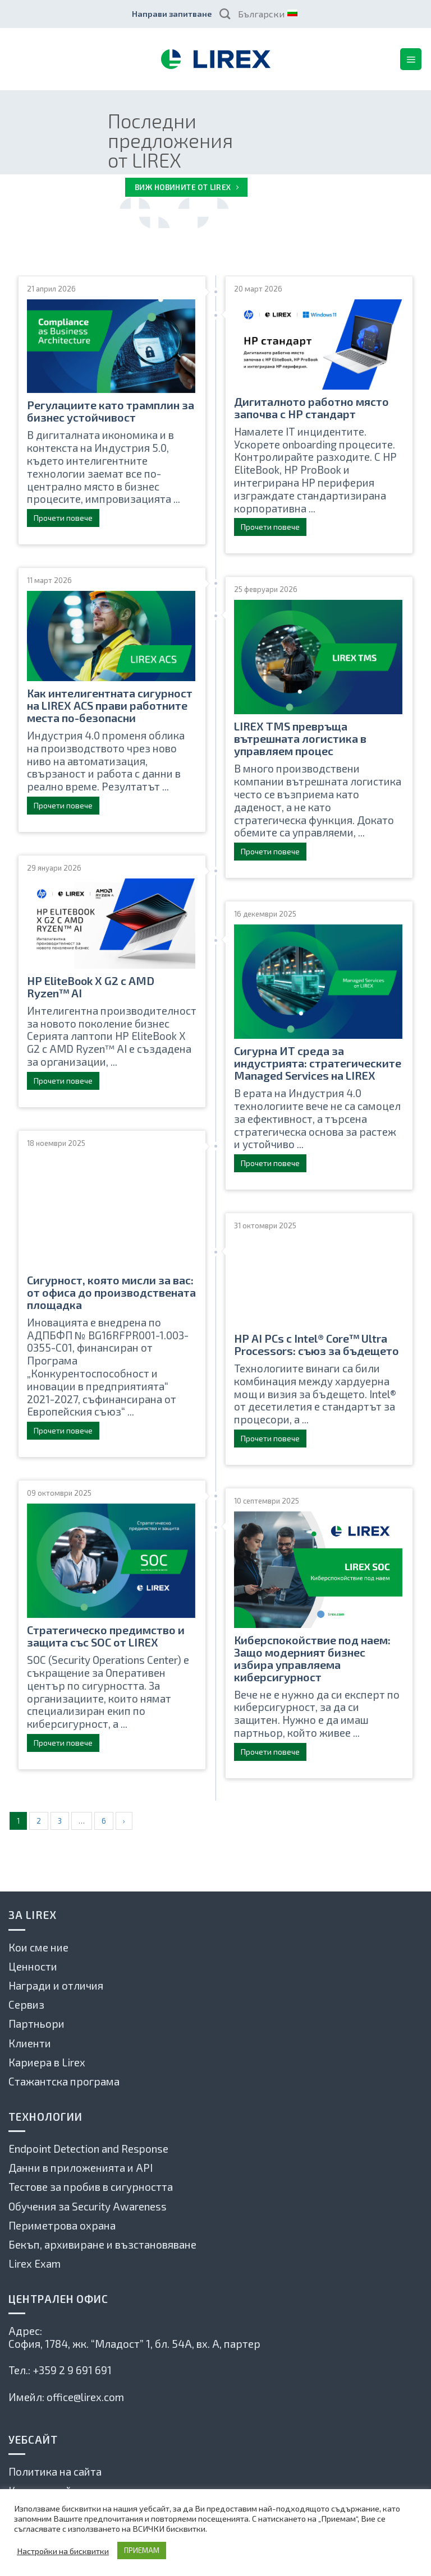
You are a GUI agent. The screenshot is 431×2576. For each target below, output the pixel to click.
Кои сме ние (38, 1947)
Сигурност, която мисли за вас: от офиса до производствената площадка (111, 1292)
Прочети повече (63, 517)
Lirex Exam (34, 2263)
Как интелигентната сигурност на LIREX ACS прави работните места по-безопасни (109, 705)
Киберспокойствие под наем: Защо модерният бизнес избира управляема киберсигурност (312, 1658)
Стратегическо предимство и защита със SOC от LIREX (106, 1636)
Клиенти (29, 2043)
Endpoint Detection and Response (88, 2148)
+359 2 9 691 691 (72, 2370)
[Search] (224, 13)
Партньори (36, 2023)
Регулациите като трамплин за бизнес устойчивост (110, 411)
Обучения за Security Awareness (87, 2206)
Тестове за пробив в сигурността (90, 2186)
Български (267, 13)
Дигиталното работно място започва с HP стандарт (311, 407)
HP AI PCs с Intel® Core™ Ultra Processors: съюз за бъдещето (316, 1344)
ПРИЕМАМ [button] (141, 2550)
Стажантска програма (64, 2081)
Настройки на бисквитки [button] (63, 2551)
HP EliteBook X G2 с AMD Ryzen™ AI (90, 987)
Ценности (32, 1966)
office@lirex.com (85, 2396)
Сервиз (26, 2004)
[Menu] (411, 59)
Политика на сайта (55, 2471)
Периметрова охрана (62, 2225)
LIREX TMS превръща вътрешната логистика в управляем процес (300, 738)
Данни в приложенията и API (80, 2167)
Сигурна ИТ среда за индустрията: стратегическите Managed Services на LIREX (317, 1063)
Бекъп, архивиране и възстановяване (102, 2244)
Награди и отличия (55, 1985)
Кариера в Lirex (46, 2062)
